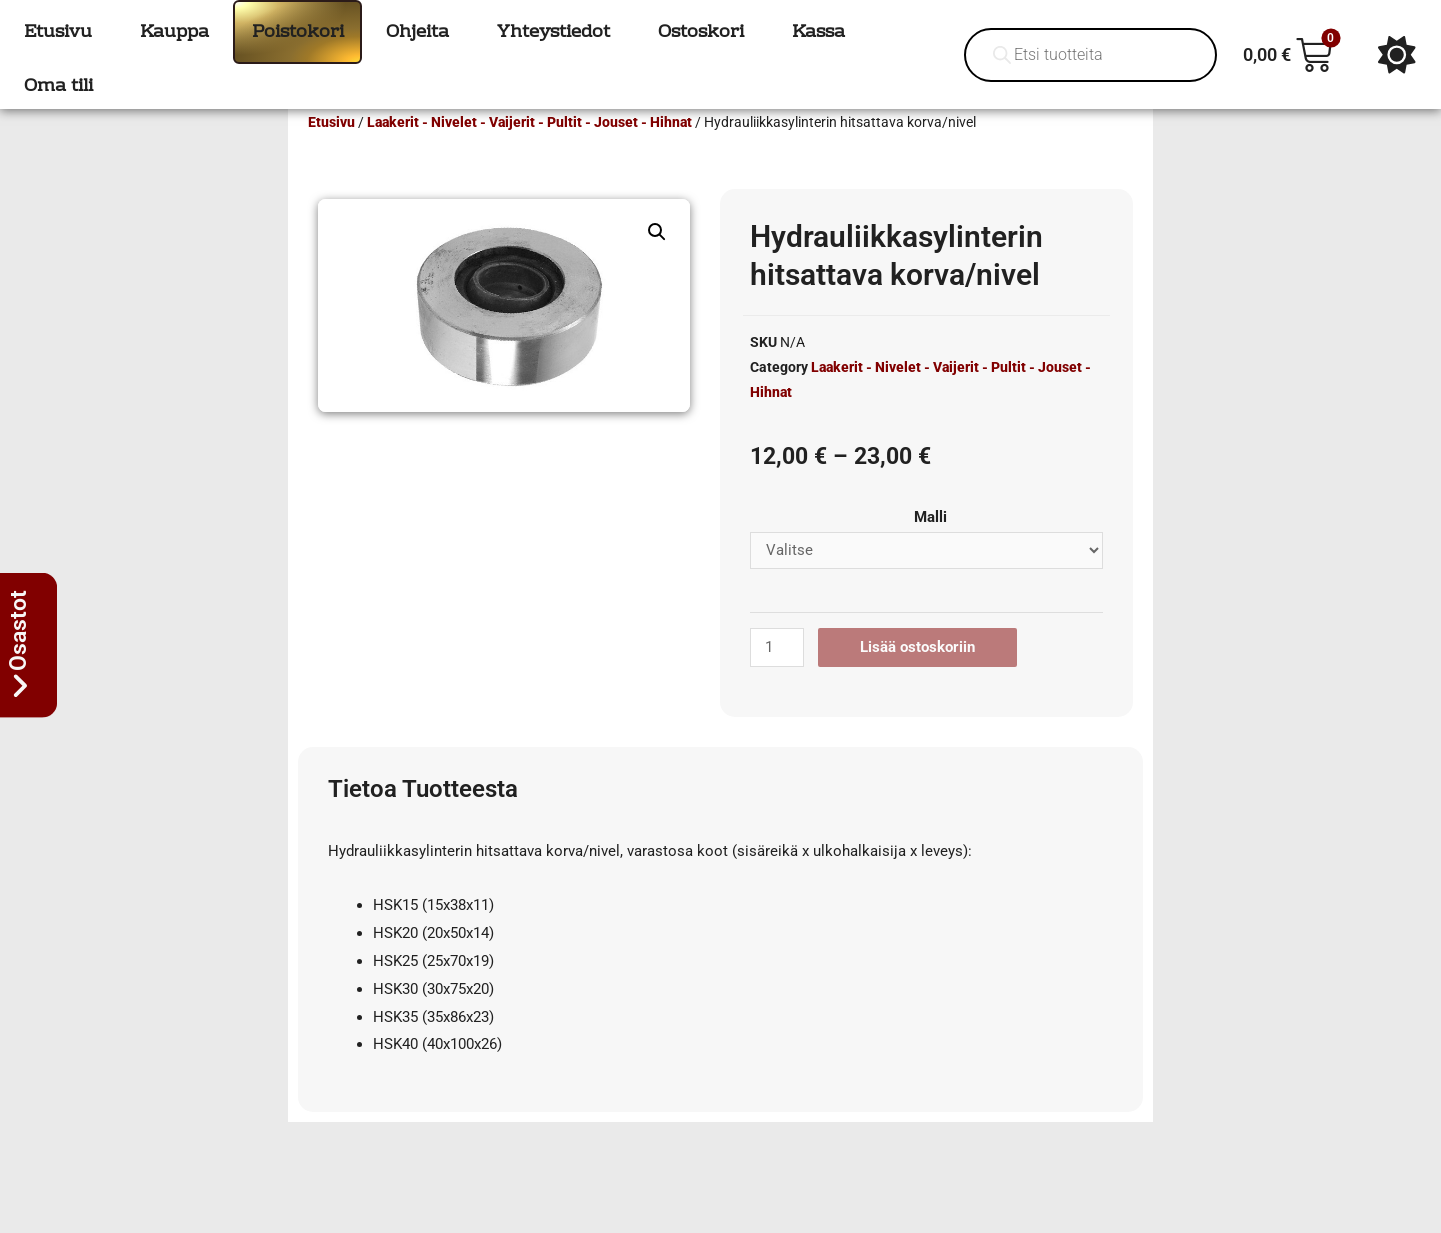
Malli (930, 546)
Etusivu (331, 151)
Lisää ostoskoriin (917, 676)
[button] (657, 261)
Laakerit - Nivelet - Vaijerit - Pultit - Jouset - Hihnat (529, 151)
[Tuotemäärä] (777, 676)
